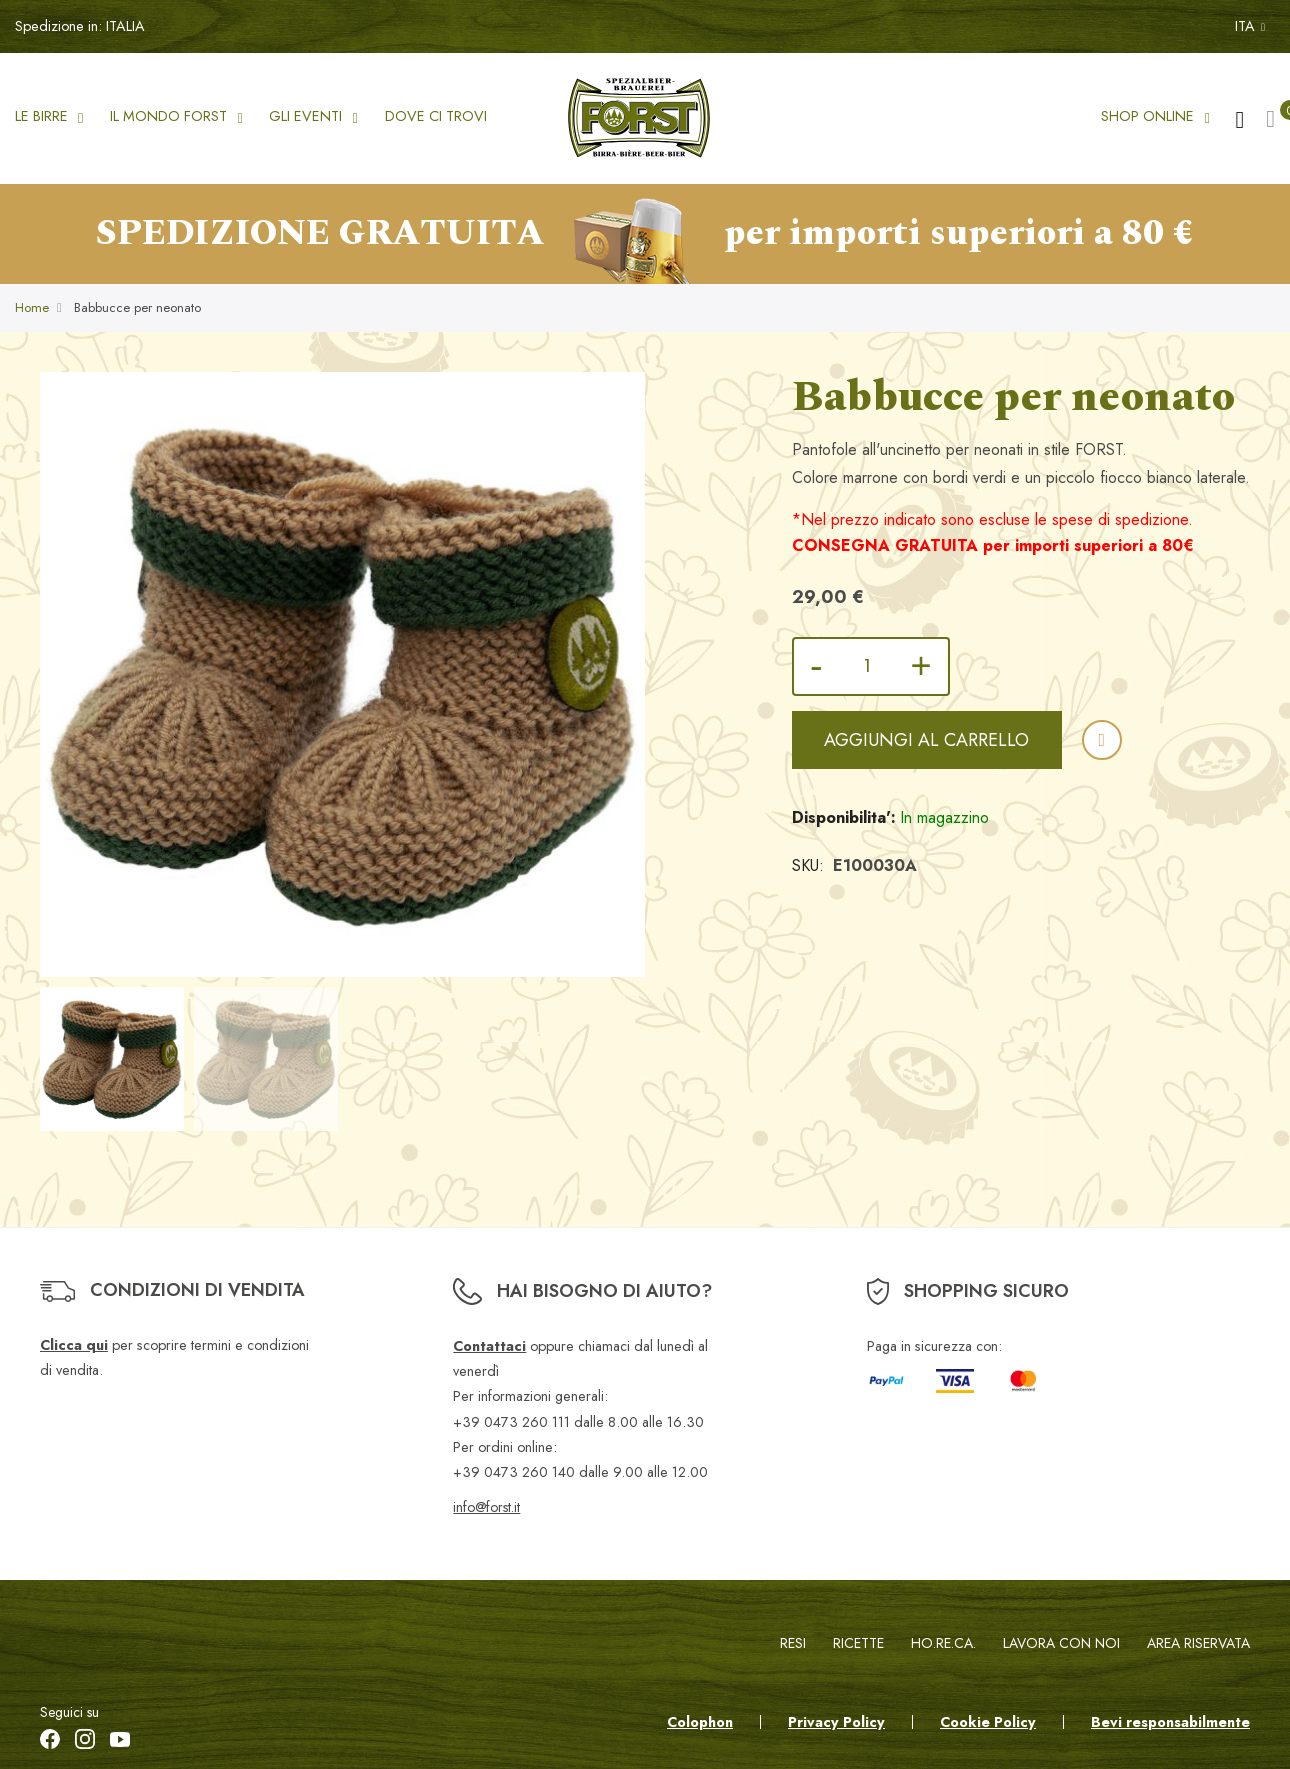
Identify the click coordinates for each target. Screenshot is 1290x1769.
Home (32, 308)
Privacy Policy (836, 1722)
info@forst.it (486, 1507)
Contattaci (489, 1346)
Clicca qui (74, 1345)
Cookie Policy (988, 1722)
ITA (1250, 26)
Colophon (700, 1722)
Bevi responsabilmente (1170, 1722)
